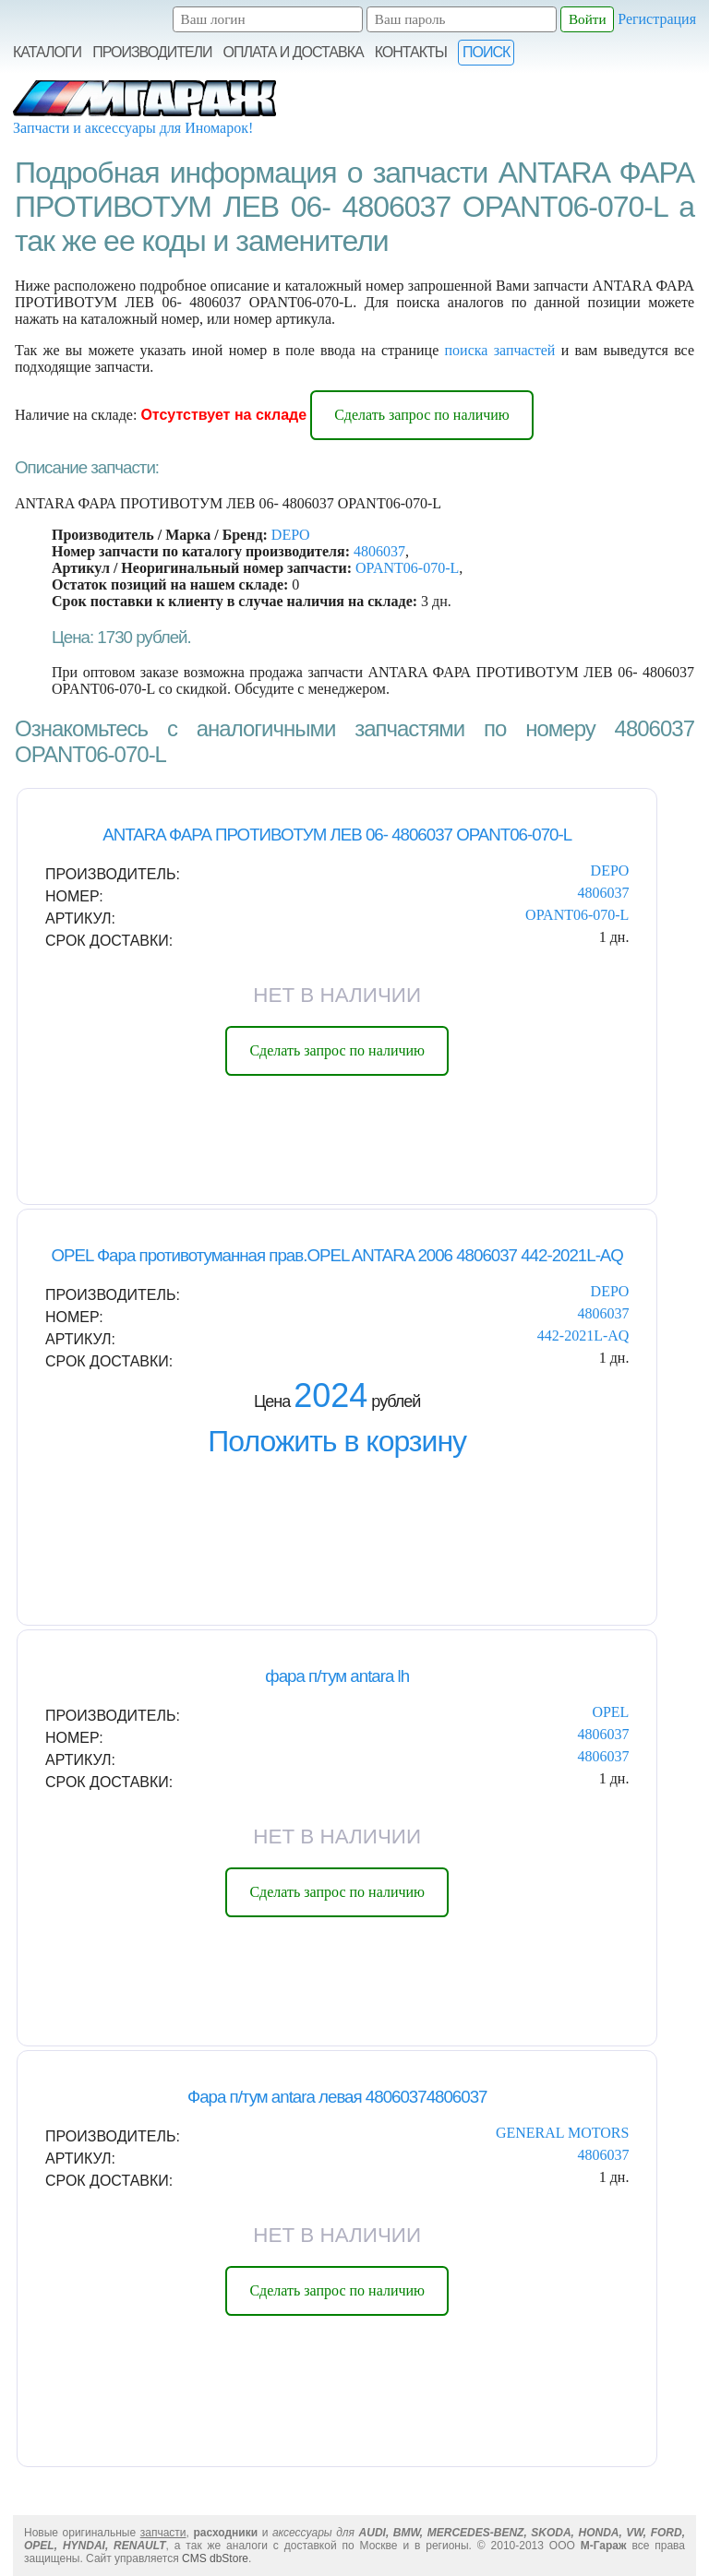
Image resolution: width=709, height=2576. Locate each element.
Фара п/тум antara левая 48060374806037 (337, 2096)
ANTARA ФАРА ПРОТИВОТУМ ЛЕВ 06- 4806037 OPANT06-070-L (336, 834)
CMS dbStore (215, 2558)
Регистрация (657, 19)
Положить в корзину (337, 1441)
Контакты (411, 52)
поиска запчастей (500, 350)
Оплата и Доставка (293, 52)
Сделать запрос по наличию (422, 415)
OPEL (610, 1712)
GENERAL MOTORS (562, 2133)
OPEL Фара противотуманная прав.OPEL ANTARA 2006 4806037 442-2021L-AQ (336, 1255)
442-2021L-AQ (583, 1335)
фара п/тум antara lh (337, 1676)
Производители (151, 52)
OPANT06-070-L (407, 568)
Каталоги (47, 52)
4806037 (379, 551)
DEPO (290, 535)
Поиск (486, 52)
